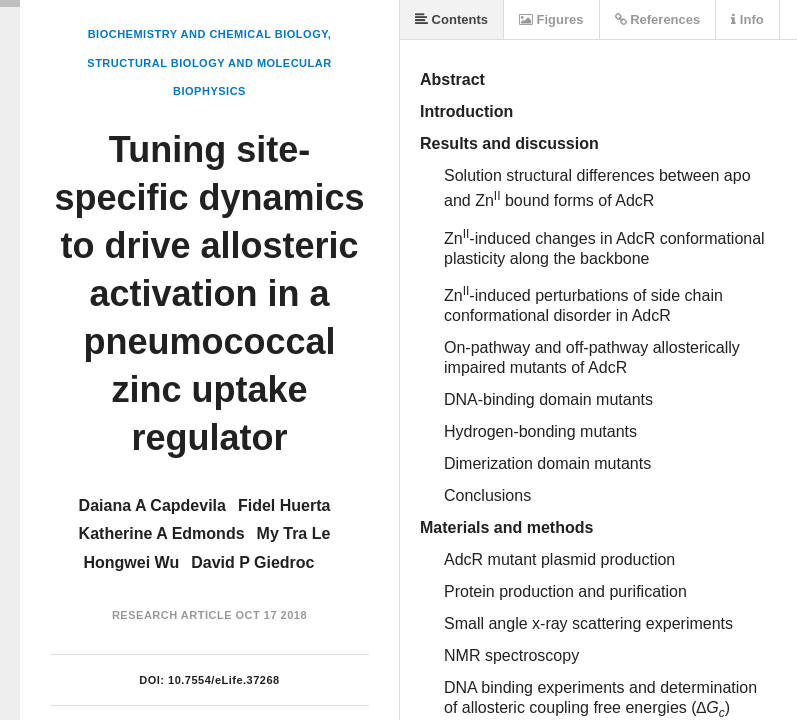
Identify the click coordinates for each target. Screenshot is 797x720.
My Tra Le (294, 533)
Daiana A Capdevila (152, 505)
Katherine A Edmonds (162, 533)
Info (747, 19)
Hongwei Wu (131, 562)
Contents (451, 19)
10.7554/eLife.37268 (224, 680)
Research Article (172, 615)
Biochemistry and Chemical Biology (208, 34)
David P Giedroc (252, 562)
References (658, 19)
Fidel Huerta (284, 505)
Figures (551, 19)
